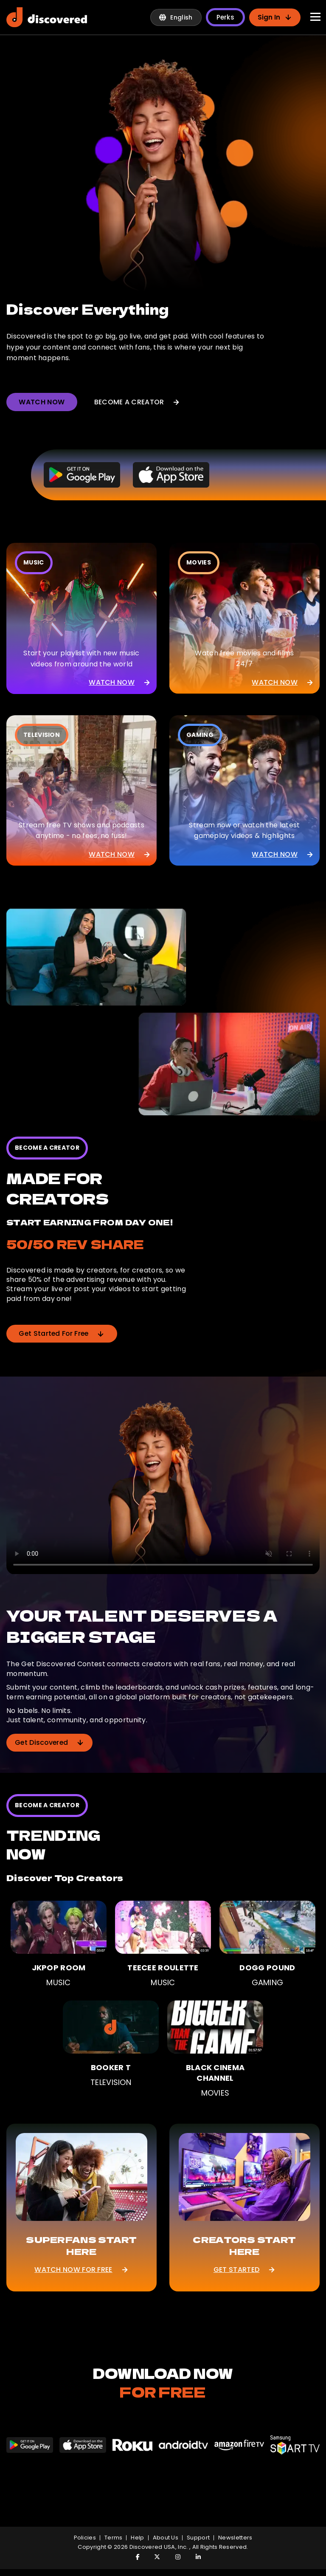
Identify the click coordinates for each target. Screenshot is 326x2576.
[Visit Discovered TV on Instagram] (173, 2557)
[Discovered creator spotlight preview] (163, 173)
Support (198, 2538)
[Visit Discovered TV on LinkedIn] (193, 2557)
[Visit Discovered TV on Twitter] (152, 2557)
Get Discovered (50, 1742)
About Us (165, 2538)
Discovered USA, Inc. (159, 2547)
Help (137, 2538)
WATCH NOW (42, 402)
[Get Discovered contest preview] (163, 1486)
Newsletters (235, 2538)
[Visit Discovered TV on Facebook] (132, 2557)
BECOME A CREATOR (138, 402)
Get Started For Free (63, 1333)
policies (85, 2538)
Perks (225, 17)
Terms (113, 2538)
